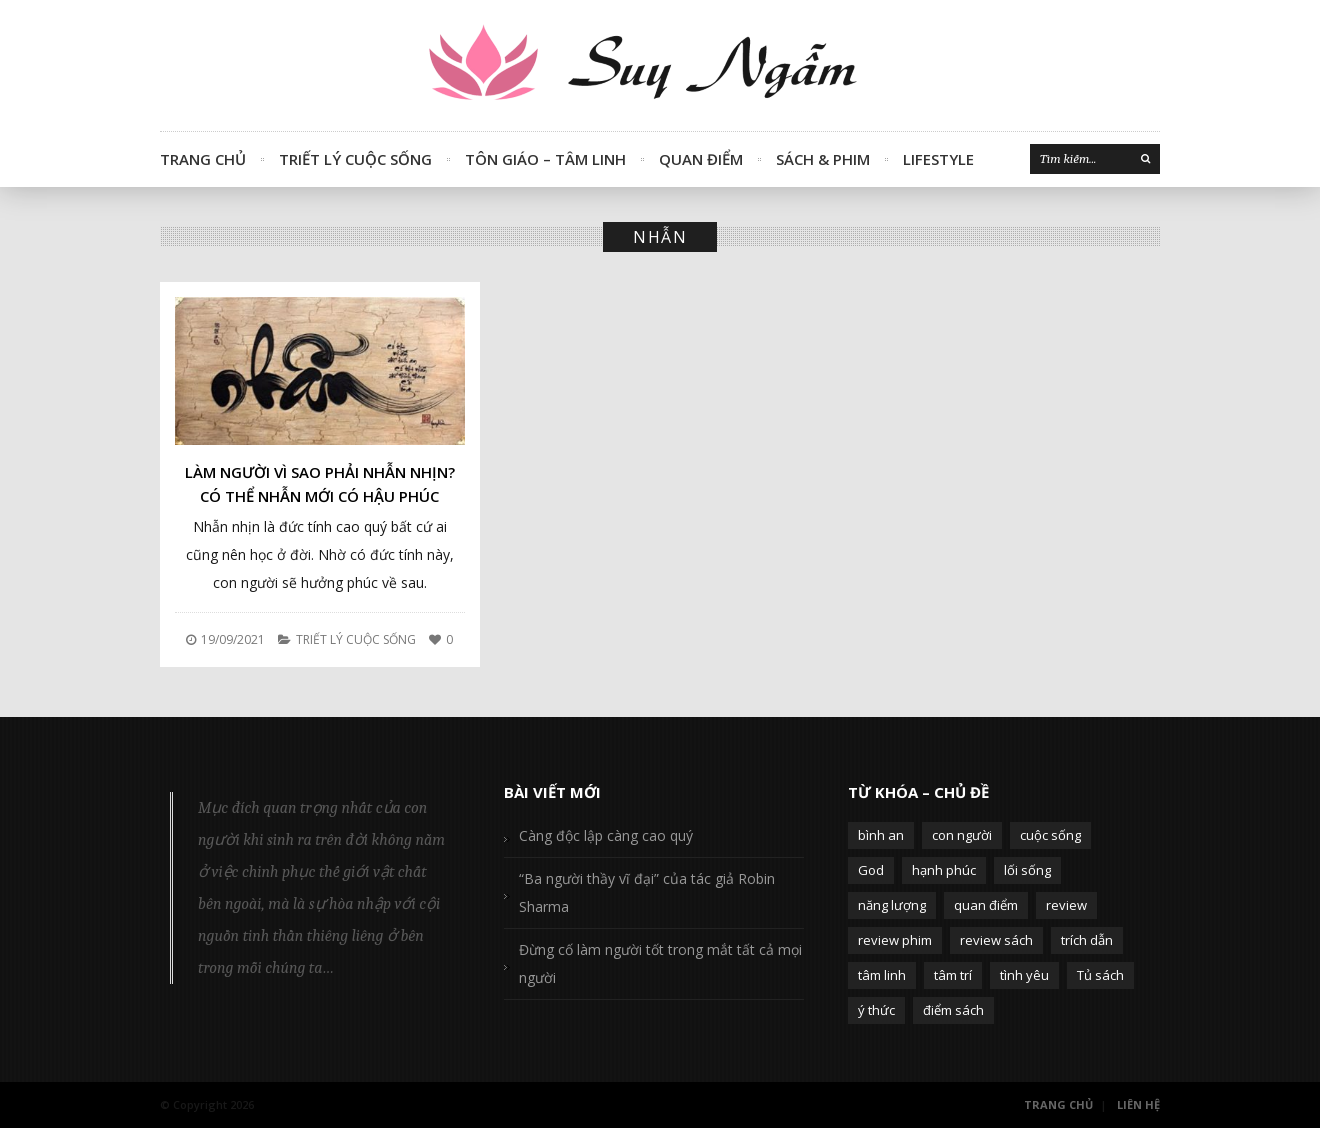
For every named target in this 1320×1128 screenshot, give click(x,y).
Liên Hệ (1138, 1104)
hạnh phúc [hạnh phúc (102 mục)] (944, 870)
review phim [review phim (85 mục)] (895, 940)
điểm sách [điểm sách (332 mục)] (953, 1010)
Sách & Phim (823, 159)
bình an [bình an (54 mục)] (881, 835)
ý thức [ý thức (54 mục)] (876, 1010)
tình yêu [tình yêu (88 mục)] (1024, 975)
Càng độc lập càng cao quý (606, 835)
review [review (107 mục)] (1066, 905)
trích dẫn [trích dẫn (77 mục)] (1087, 940)
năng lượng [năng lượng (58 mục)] (892, 905)
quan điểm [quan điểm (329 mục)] (986, 905)
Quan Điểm (701, 159)
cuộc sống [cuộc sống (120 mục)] (1050, 835)
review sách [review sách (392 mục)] (996, 940)
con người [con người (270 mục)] (962, 835)
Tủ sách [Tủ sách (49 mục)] (1100, 975)
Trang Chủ (203, 159)
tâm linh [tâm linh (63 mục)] (882, 975)
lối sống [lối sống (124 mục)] (1027, 870)
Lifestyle (938, 159)
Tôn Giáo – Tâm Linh (545, 159)
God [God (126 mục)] (871, 870)
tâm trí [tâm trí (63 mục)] (953, 975)
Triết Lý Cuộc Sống (355, 159)
